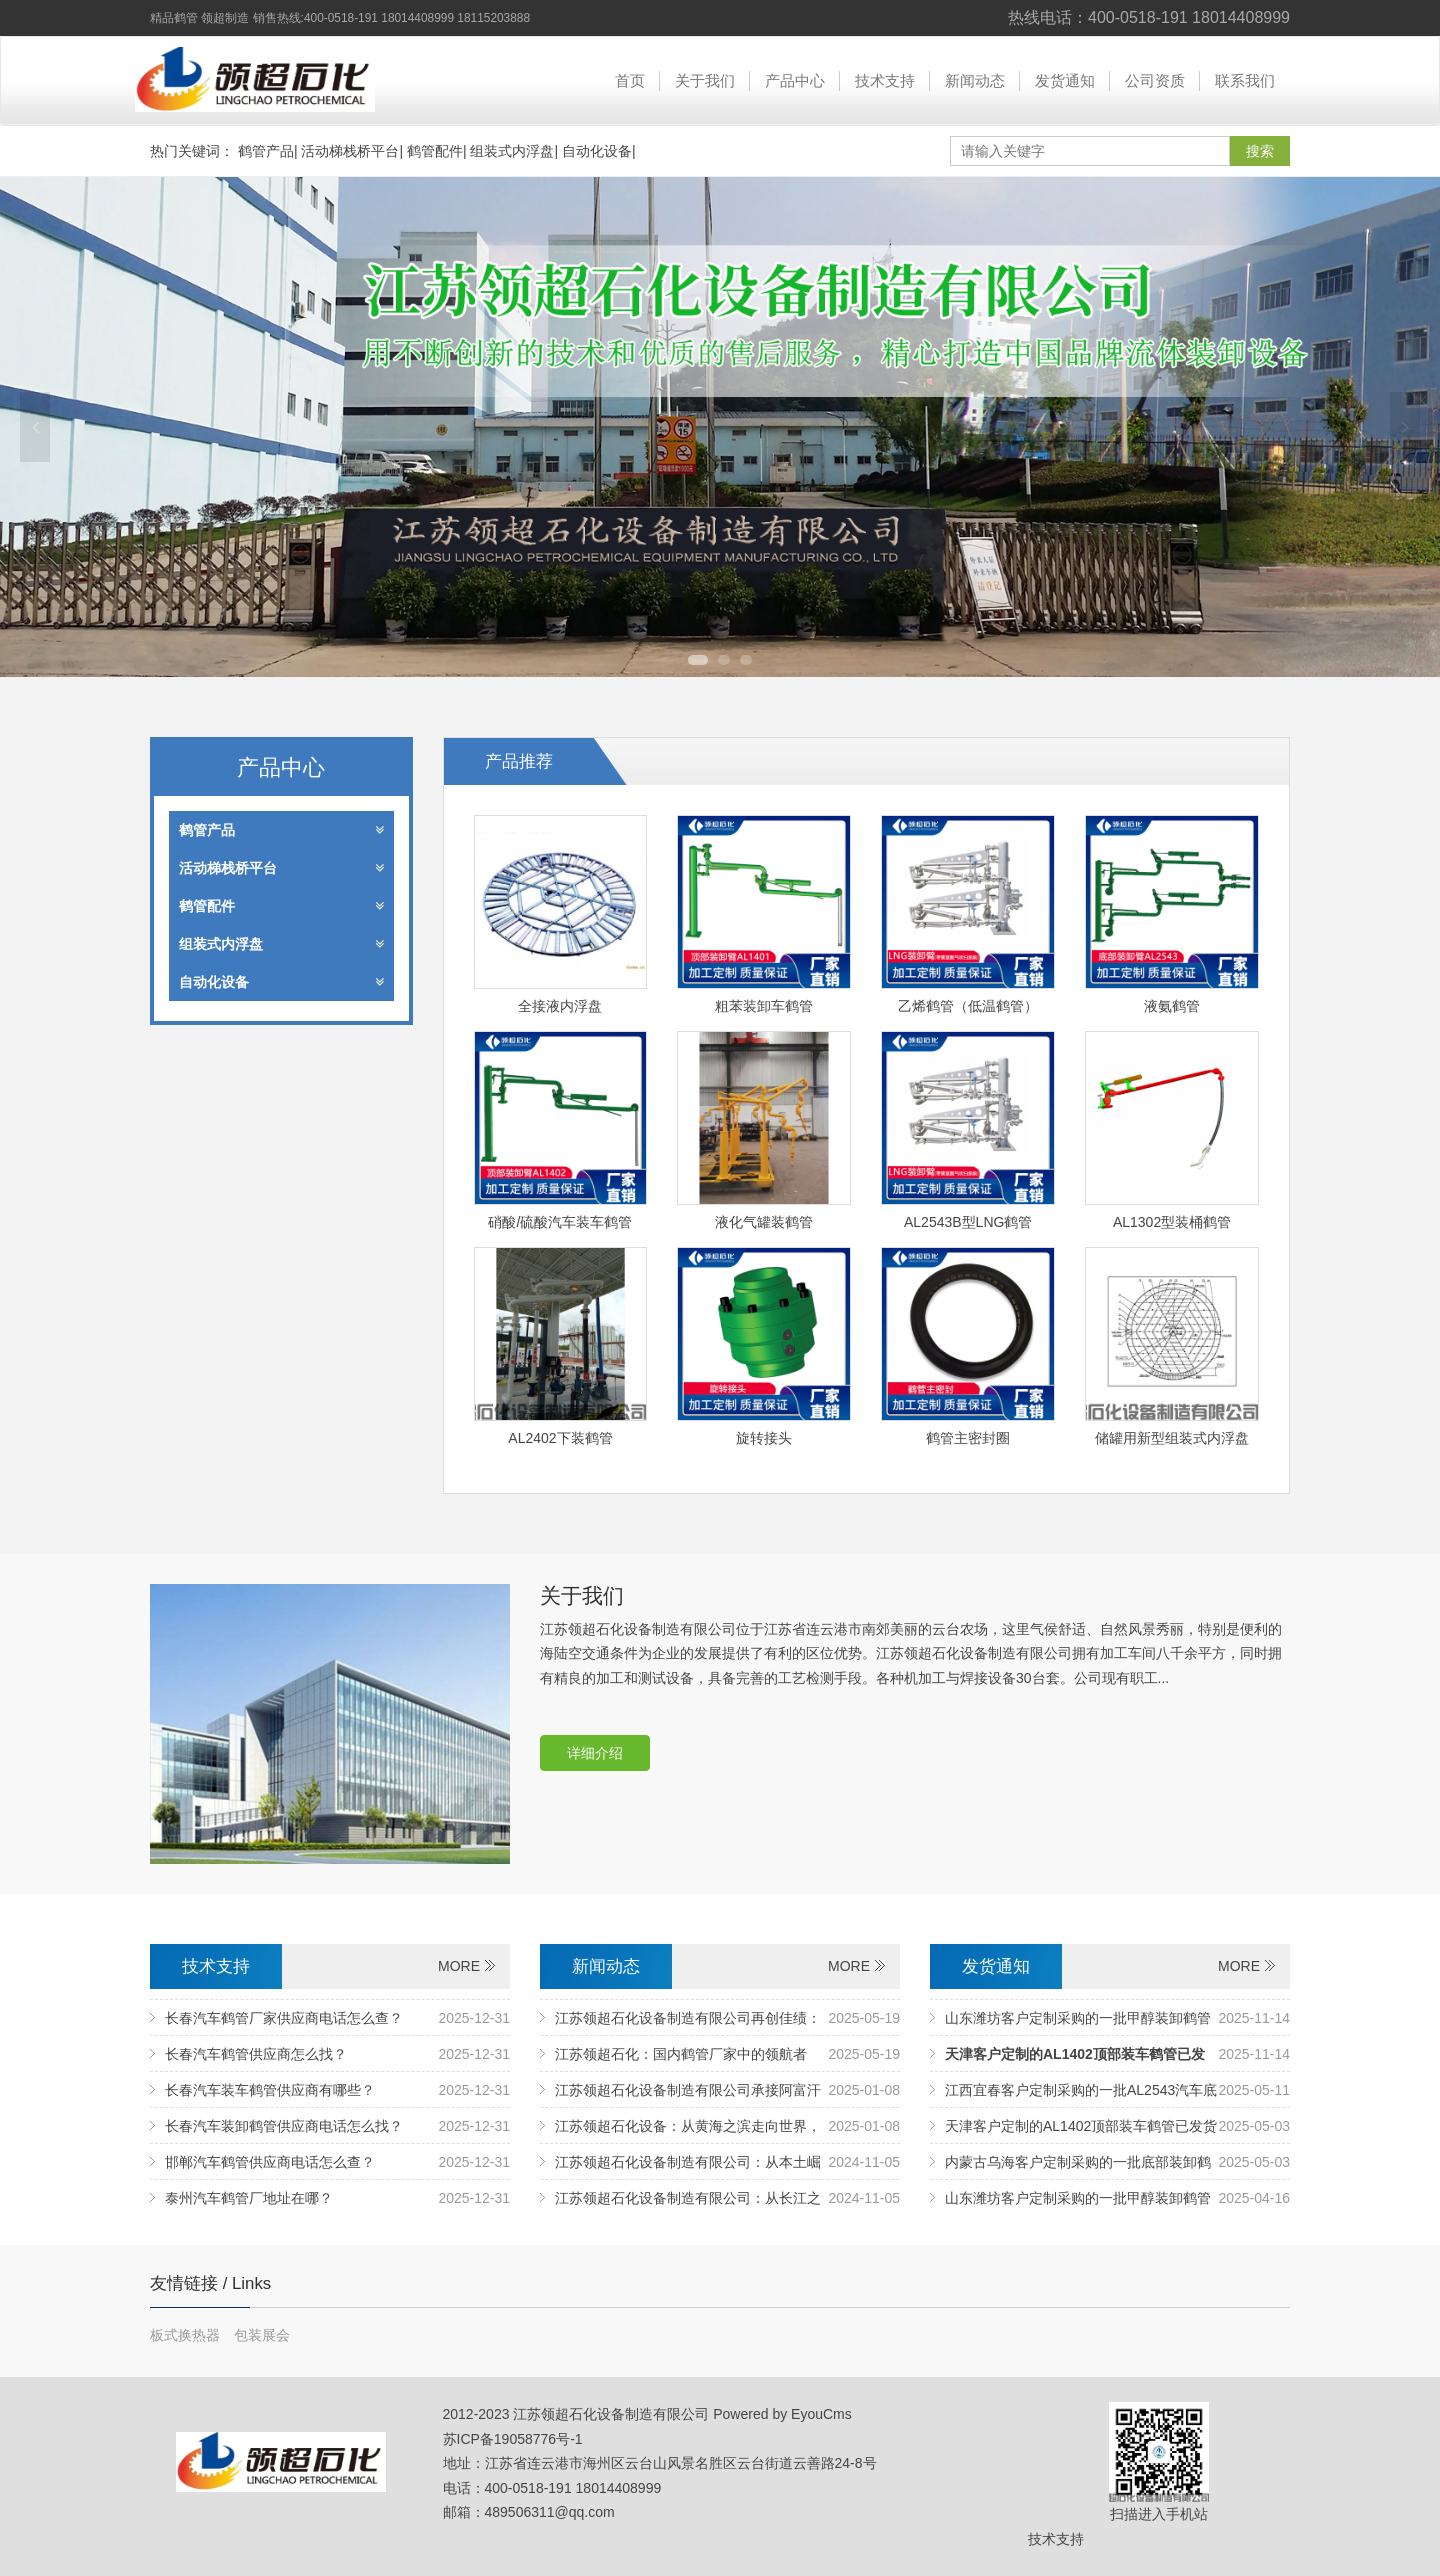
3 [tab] (746, 660)
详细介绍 (595, 1753)
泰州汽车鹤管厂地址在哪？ (249, 2198)
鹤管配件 (435, 151)
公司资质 (1155, 80)
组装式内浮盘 (512, 151)
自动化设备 (597, 151)
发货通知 (1065, 80)
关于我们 (705, 80)
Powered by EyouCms (780, 2414)
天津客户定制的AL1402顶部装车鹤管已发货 (1081, 2126)
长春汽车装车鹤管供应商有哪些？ (270, 2090)
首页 (630, 80)
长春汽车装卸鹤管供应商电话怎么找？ (284, 2126)
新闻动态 (975, 80)
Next (1405, 427)
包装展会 (262, 2335)
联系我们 (1245, 80)
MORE (459, 1966)
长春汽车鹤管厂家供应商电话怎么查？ (284, 2018)
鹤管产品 (266, 151)
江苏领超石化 (255, 79)
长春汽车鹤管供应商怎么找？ (256, 2054)
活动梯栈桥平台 (350, 151)
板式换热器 (187, 2335)
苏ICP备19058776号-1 (513, 2439)
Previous (35, 427)
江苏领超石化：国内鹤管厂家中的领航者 (681, 2054)
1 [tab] (698, 660)
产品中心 (795, 80)
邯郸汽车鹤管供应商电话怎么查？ (270, 2162)
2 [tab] (724, 660)
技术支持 (885, 80)
